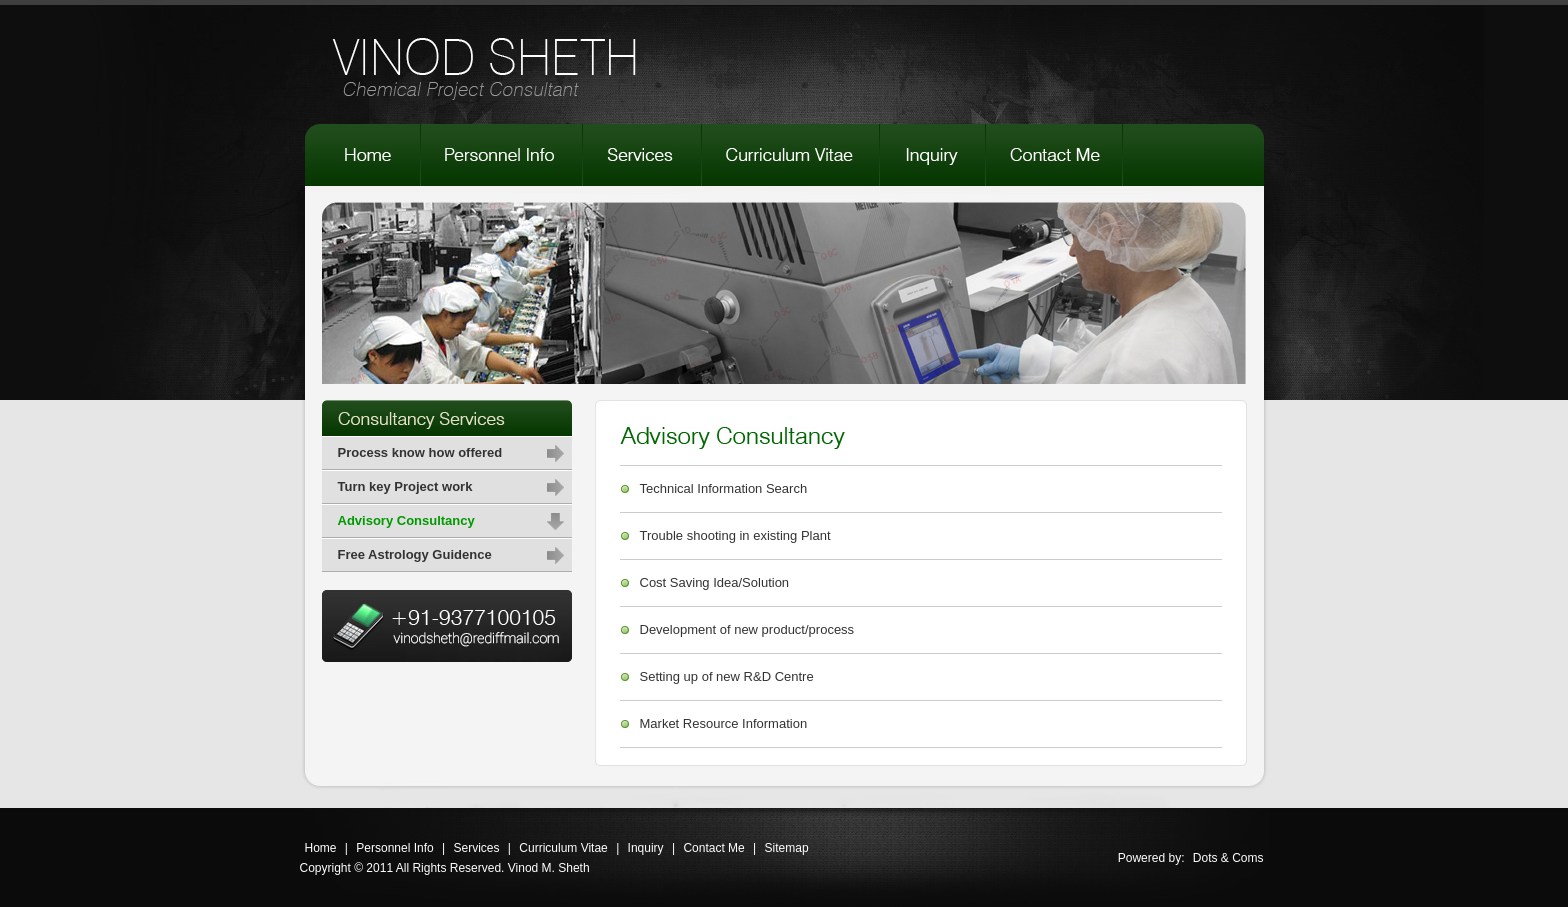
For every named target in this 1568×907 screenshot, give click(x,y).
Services (477, 848)
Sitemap (787, 848)
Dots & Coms (1228, 858)
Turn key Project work (405, 486)
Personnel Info (394, 848)
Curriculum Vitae (563, 848)
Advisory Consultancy (406, 520)
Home (321, 848)
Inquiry (646, 848)
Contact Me (713, 848)
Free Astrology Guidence (415, 554)
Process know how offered (420, 452)
